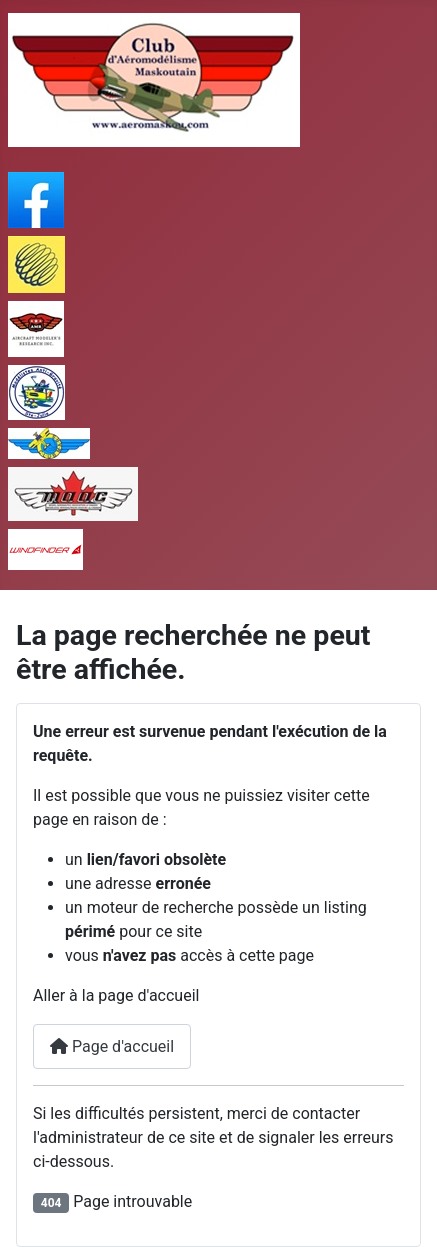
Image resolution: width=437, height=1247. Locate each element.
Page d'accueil (112, 1046)
